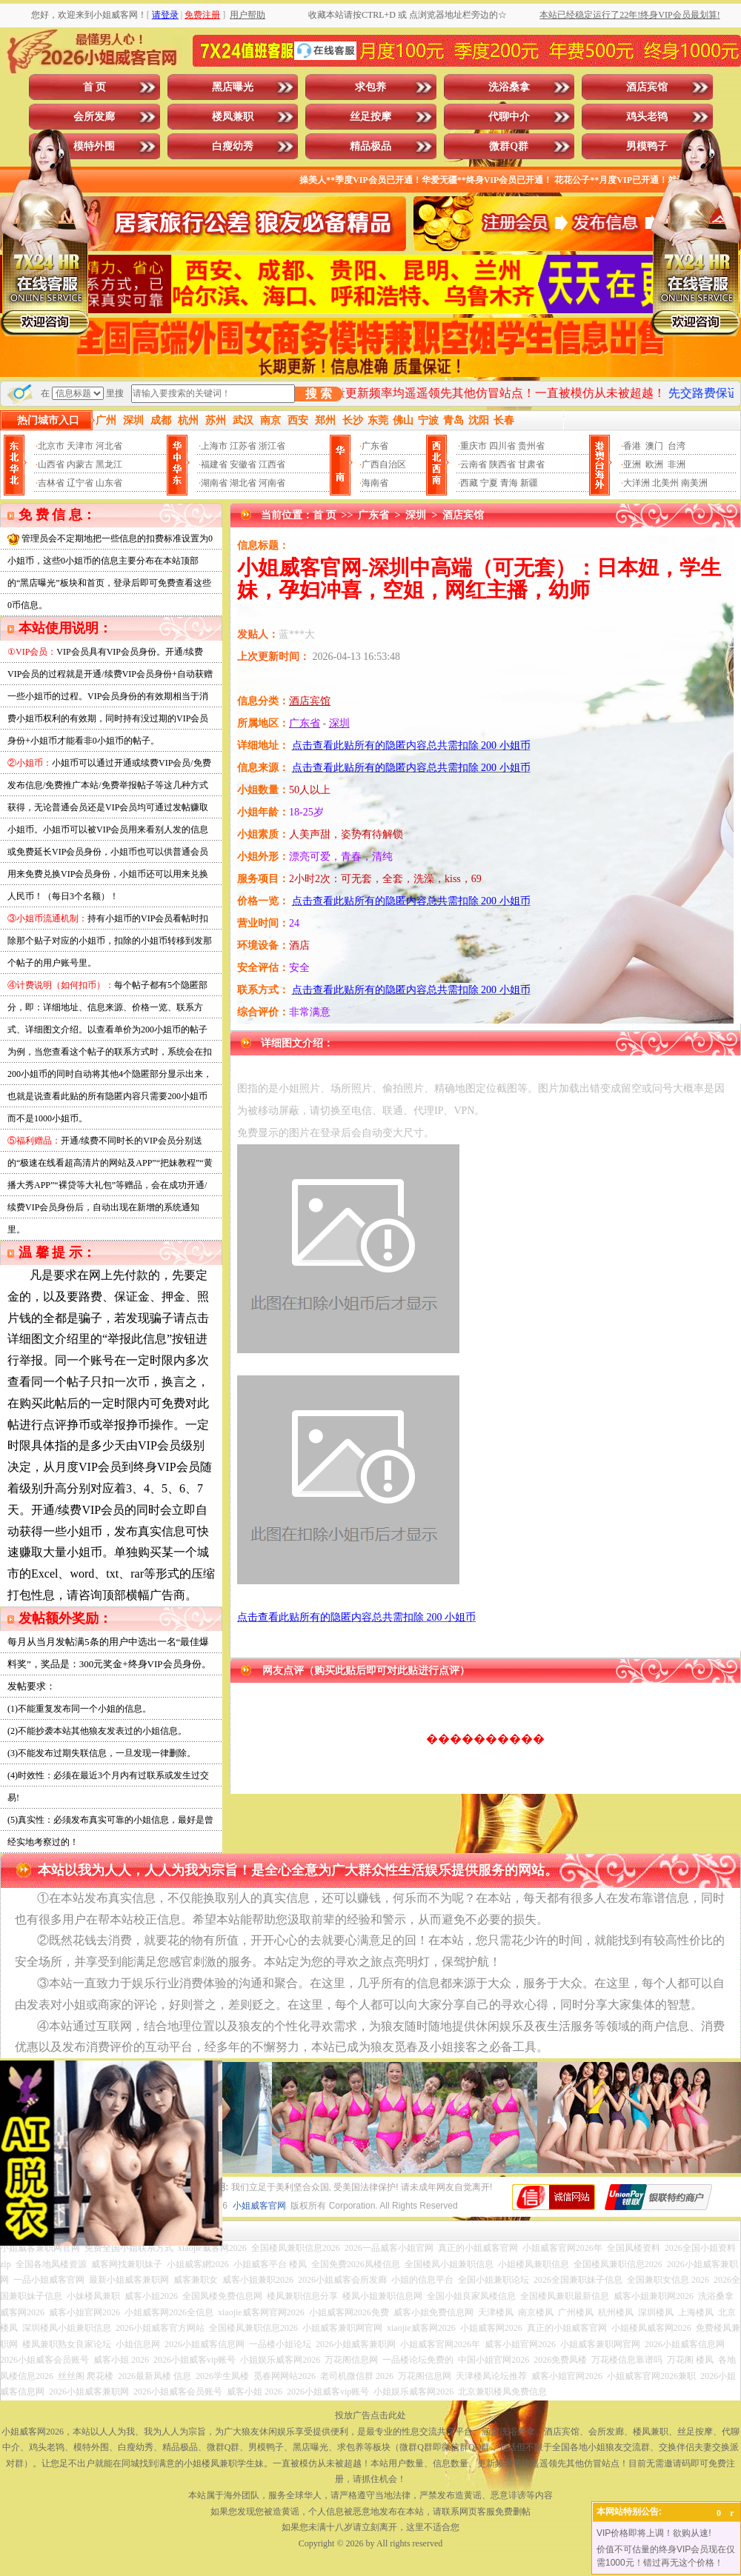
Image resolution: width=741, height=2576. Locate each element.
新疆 (529, 483)
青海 (509, 483)
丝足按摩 (370, 116)
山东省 (109, 483)
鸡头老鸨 (647, 116)
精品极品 (370, 146)
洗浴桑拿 (509, 87)
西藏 (469, 483)
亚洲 (632, 464)
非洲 (676, 464)
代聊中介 (509, 116)
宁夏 (489, 483)
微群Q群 (508, 146)
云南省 (473, 464)
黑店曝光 (232, 87)
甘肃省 (531, 464)
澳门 (654, 446)
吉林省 (51, 483)
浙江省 (272, 446)
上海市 (214, 446)
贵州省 (531, 446)
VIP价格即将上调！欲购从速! (654, 2533)
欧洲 (654, 464)
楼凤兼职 (232, 116)
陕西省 (502, 464)
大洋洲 (636, 483)
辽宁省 (80, 483)
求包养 (370, 87)
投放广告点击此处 (370, 2415)
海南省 (375, 483)
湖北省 (243, 483)
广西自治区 (384, 464)
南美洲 (694, 483)
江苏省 (243, 446)
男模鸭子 (647, 146)
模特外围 (94, 146)
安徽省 (243, 464)
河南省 (272, 483)
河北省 (109, 446)
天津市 (80, 446)
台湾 (676, 446)
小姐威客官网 (259, 2205)
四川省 (502, 446)
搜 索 (318, 393)
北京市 (51, 446)
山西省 (51, 464)
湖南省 (214, 483)
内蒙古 (80, 464)
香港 (632, 446)
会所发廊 (94, 116)
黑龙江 (109, 464)
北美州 (665, 483)
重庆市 (473, 446)
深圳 (415, 515)
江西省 (272, 464)
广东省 (375, 446)
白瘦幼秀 (232, 146)
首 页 (95, 87)
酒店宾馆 (647, 87)
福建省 (214, 464)
